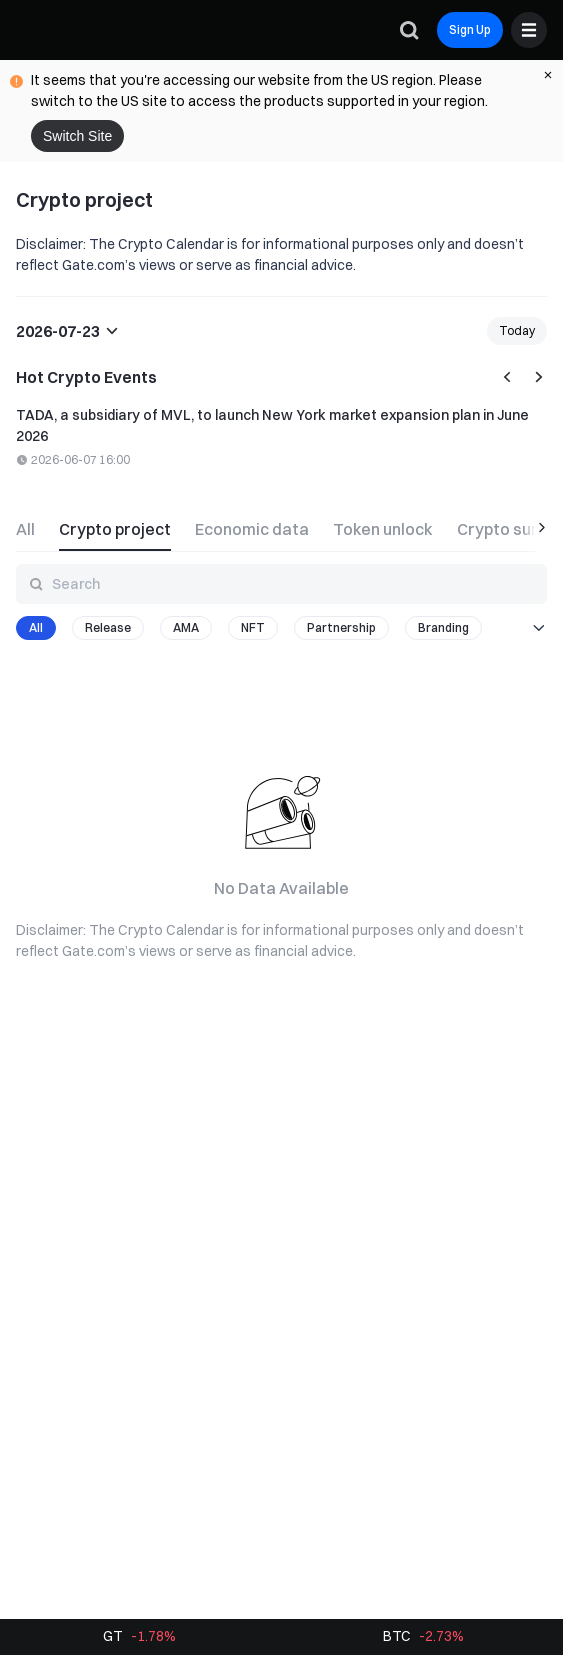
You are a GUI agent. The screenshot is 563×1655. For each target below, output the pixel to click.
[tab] (31, 527)
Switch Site (77, 136)
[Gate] (32, 30)
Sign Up (470, 29)
